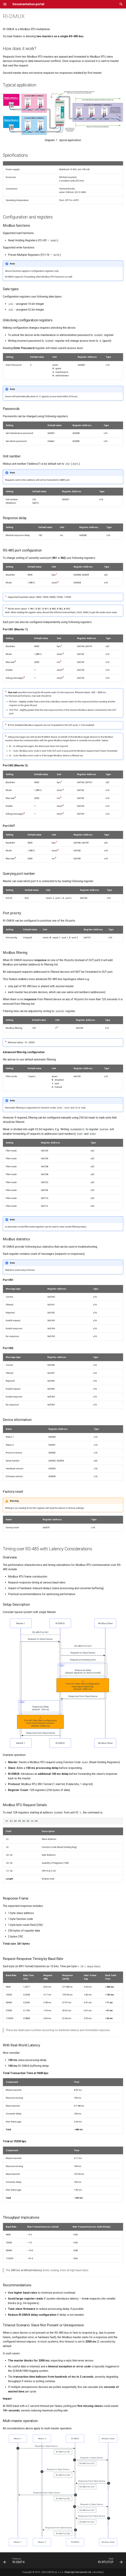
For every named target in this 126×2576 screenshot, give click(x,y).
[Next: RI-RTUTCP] (109, 2561)
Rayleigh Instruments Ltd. (78, 2572)
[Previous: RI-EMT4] (15, 2561)
